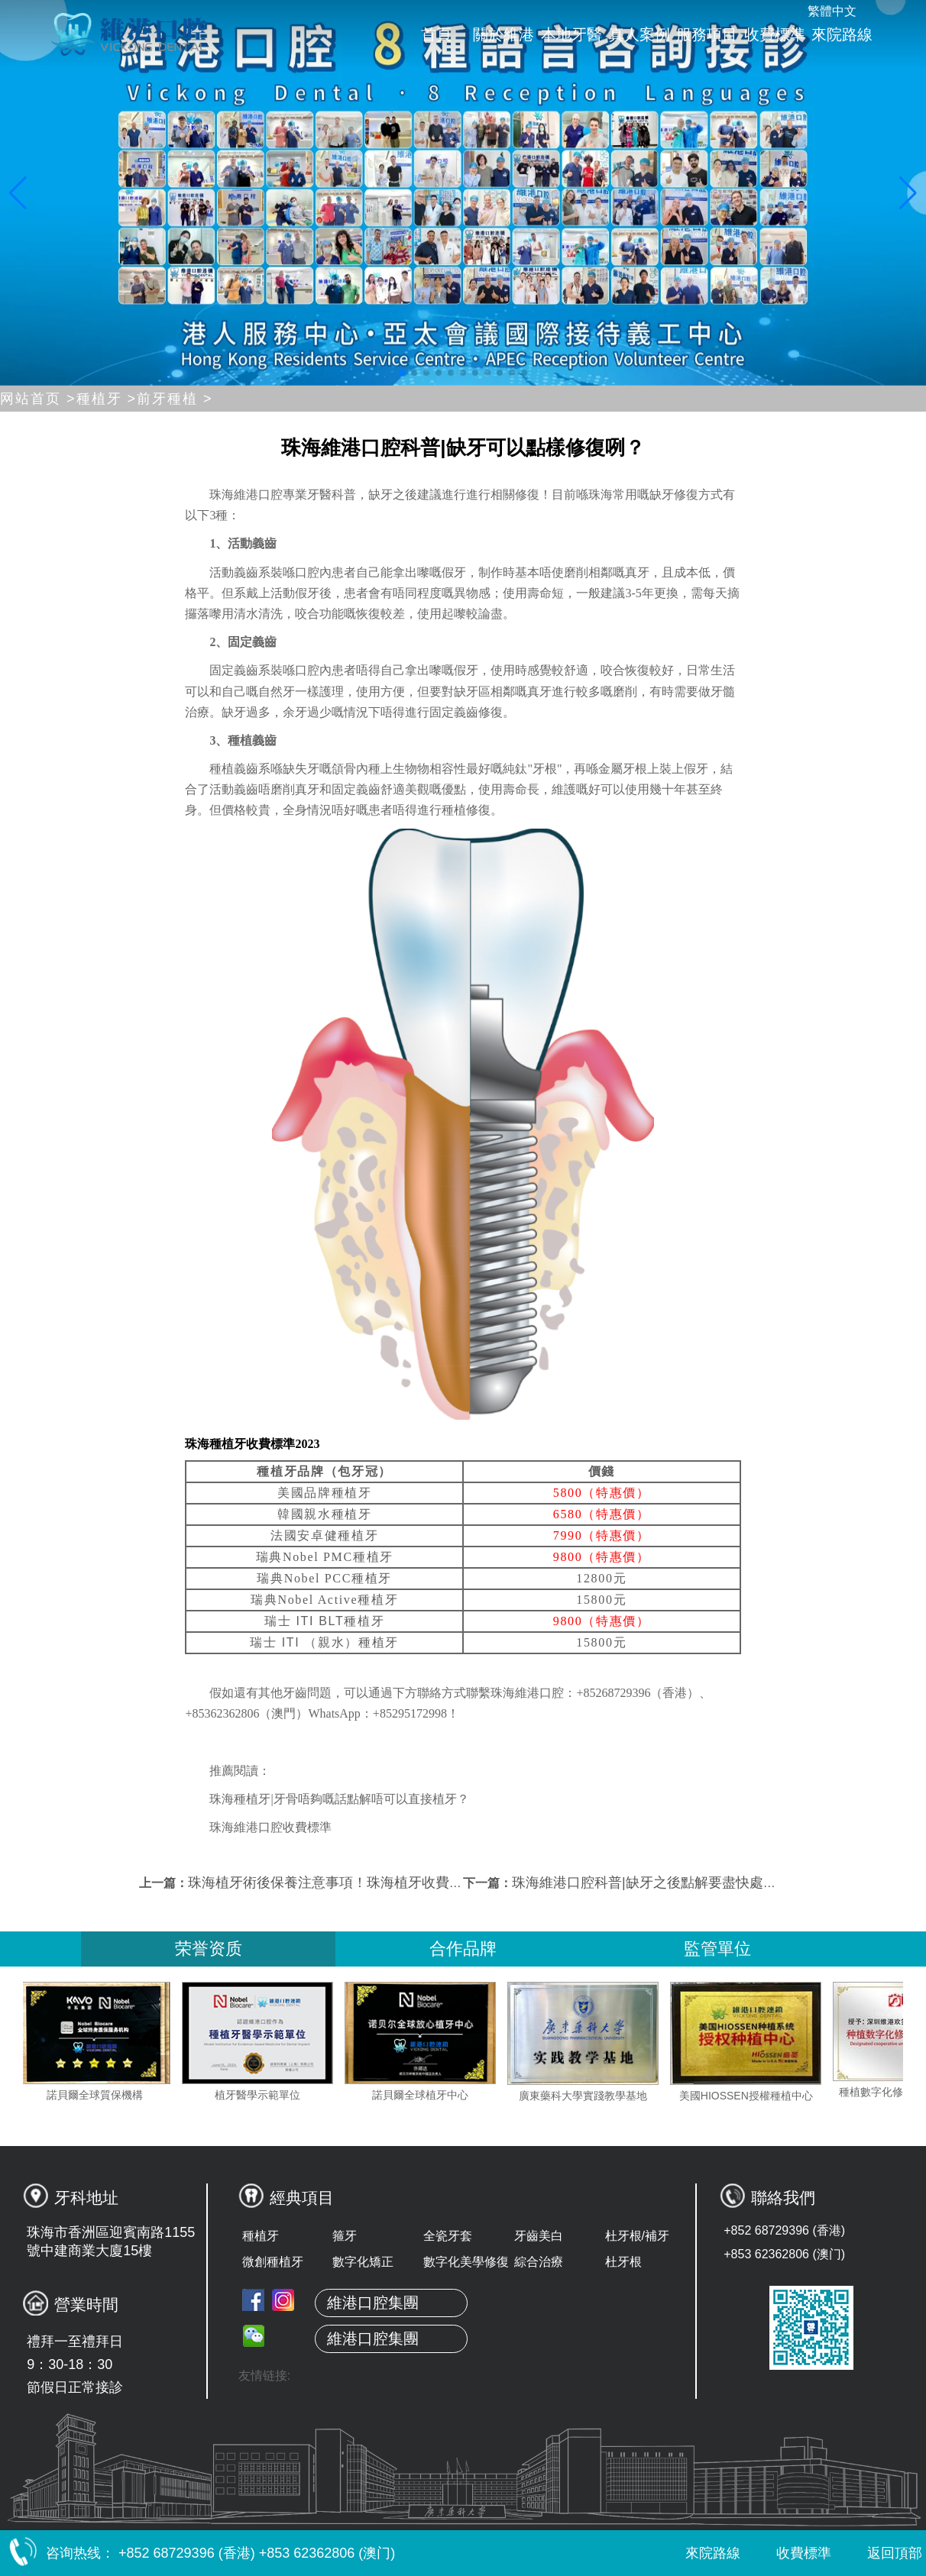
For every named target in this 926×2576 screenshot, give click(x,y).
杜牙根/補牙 (637, 2235)
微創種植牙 (272, 2261)
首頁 (436, 34)
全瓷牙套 (447, 2235)
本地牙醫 (571, 34)
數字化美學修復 (466, 2261)
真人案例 (639, 34)
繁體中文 (832, 11)
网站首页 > (38, 398)
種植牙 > (107, 398)
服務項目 (706, 34)
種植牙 (260, 2235)
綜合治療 (538, 2261)
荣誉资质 (208, 1948)
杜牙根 (623, 2261)
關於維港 (503, 34)
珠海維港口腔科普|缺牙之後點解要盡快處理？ (651, 1882)
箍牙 (344, 2235)
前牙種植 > (175, 398)
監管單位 (717, 1948)
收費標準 (774, 34)
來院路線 (842, 34)
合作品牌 (463, 1948)
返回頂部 (880, 2553)
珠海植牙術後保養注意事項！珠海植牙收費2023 (334, 1882)
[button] (402, 373)
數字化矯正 (362, 2261)
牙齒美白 (538, 2235)
